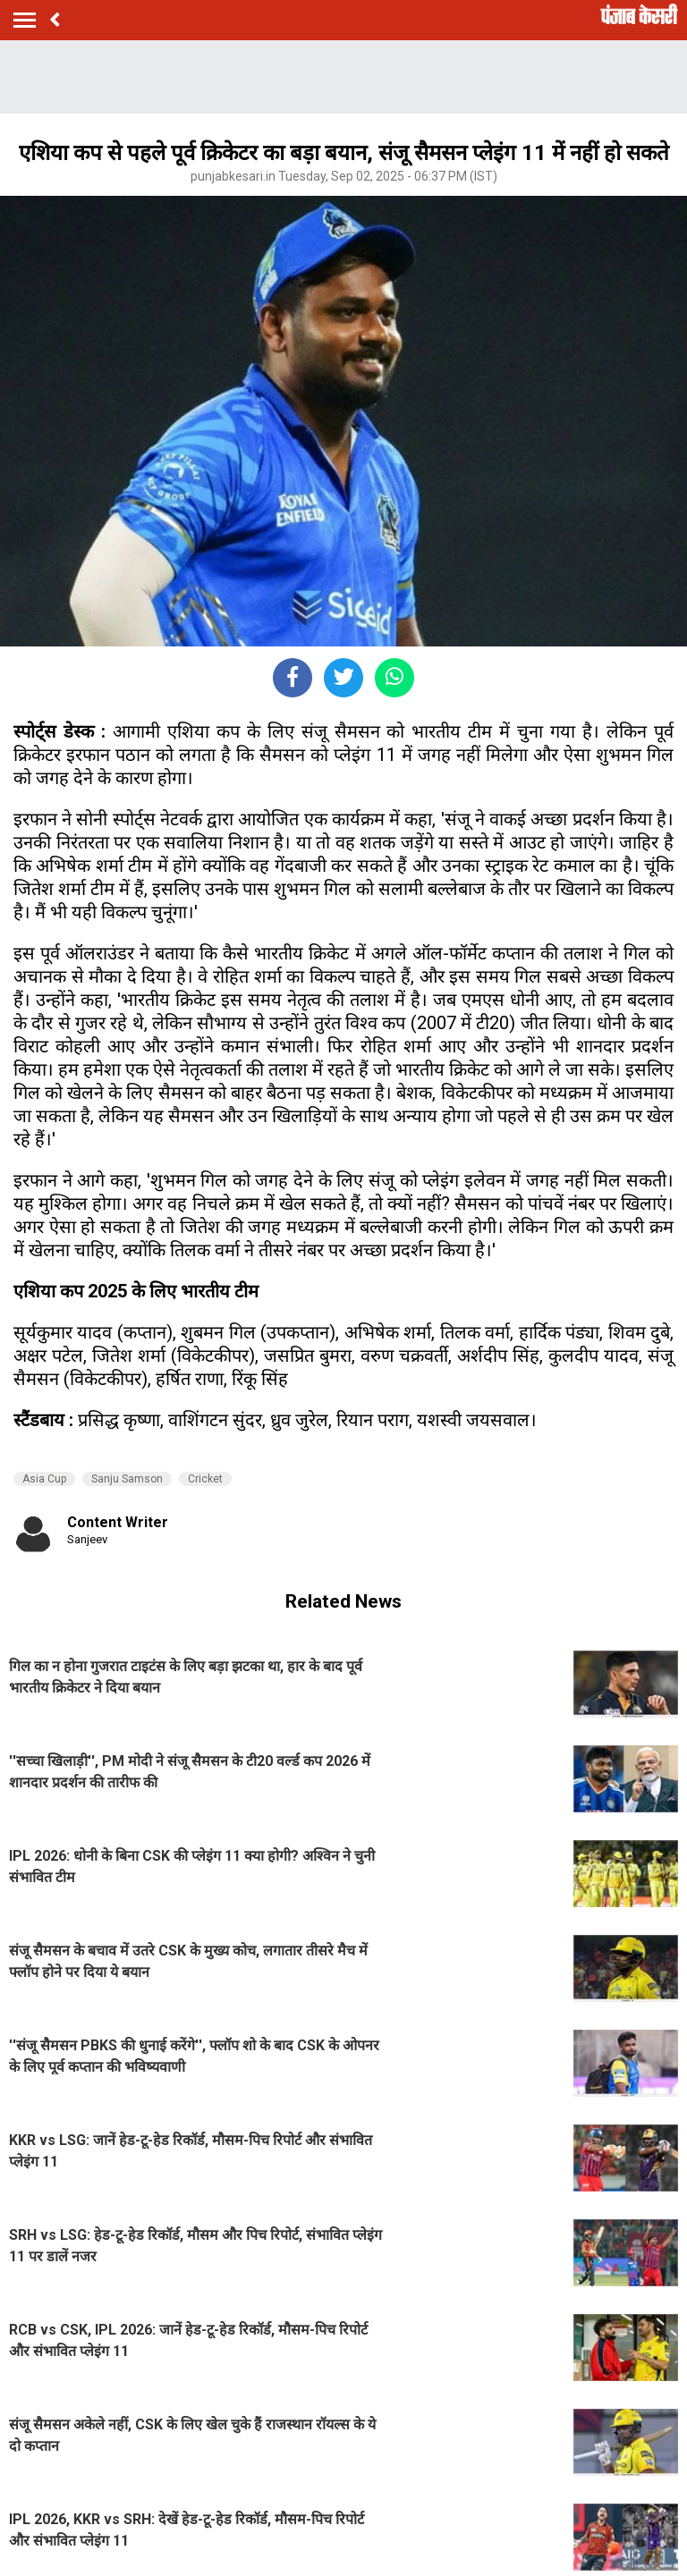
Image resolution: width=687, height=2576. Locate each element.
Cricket (205, 1479)
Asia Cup (44, 1479)
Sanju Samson (127, 1479)
